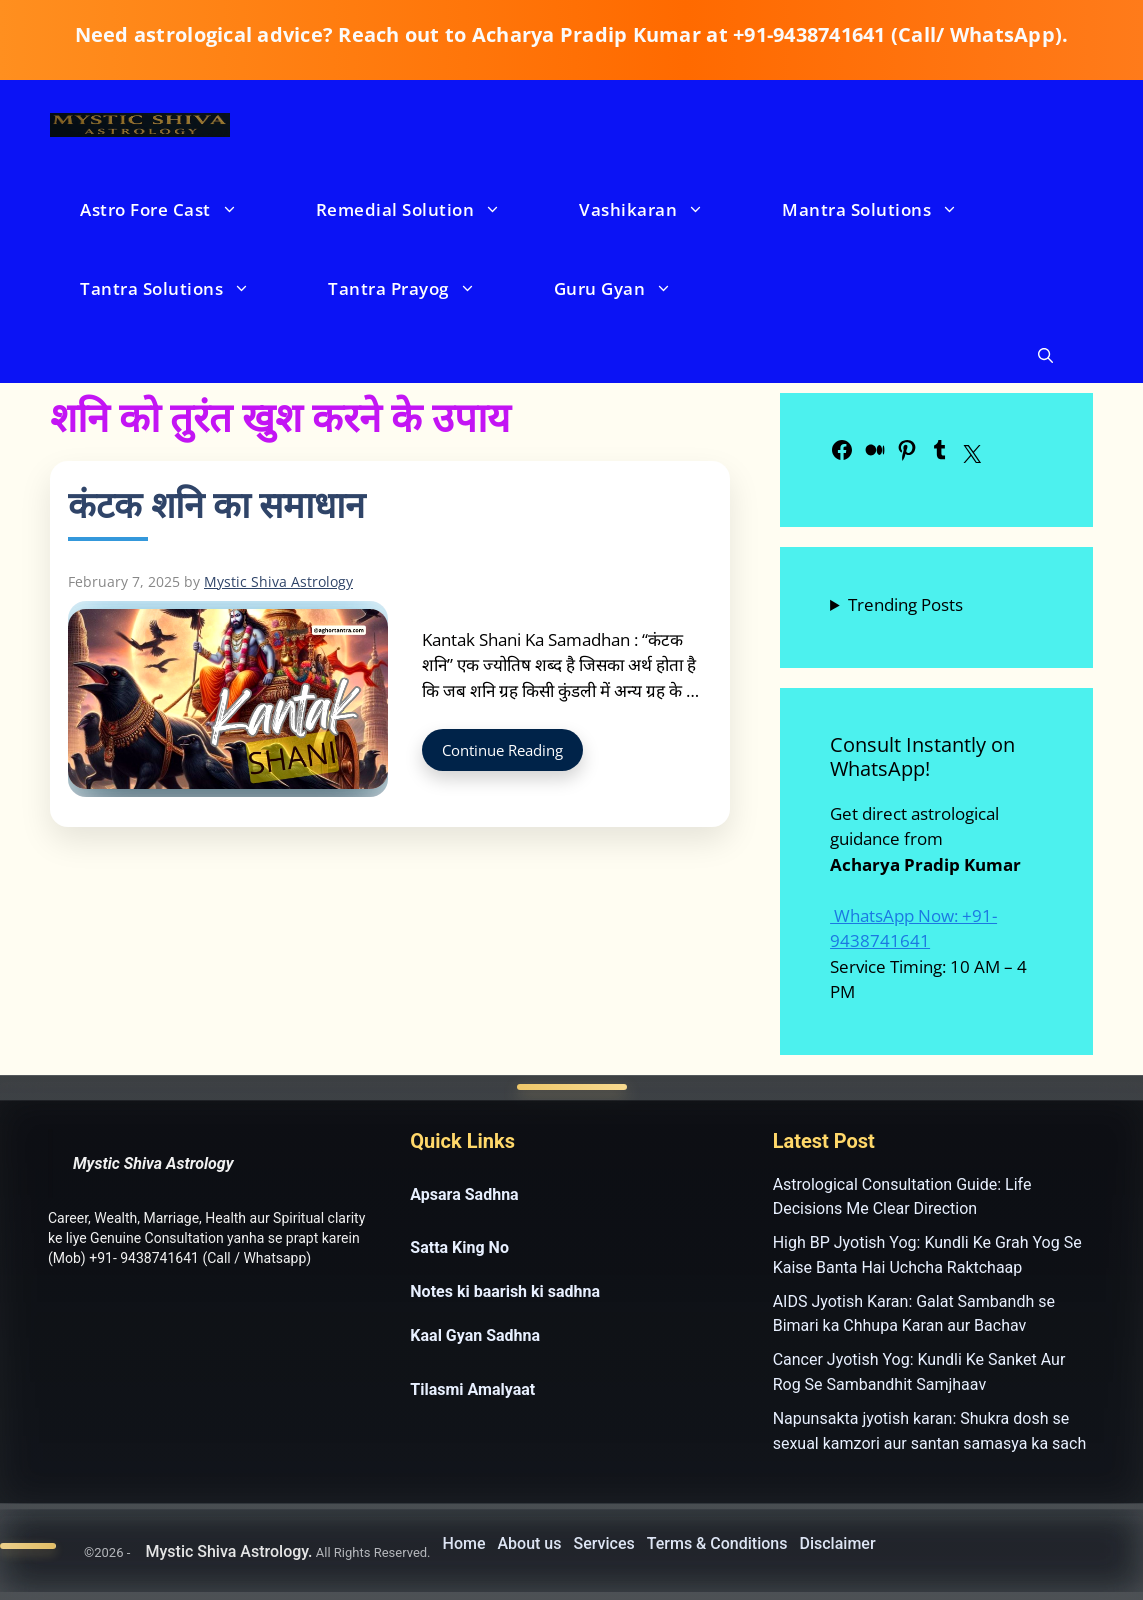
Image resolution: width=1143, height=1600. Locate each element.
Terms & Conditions (717, 1543)
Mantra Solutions (890, 209)
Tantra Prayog (422, 288)
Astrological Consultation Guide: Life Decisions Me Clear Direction (902, 1197)
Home (464, 1543)
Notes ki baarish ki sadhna (505, 1291)
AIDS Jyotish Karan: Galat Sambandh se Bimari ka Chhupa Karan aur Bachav (914, 1314)
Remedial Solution (429, 209)
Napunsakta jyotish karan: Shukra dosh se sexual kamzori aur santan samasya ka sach (930, 1431)
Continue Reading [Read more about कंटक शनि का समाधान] (502, 750)
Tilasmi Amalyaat (472, 1389)
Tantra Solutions (185, 288)
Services (604, 1543)
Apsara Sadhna (464, 1194)
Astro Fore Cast (179, 209)
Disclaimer (838, 1543)
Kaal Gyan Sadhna (475, 1335)
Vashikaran (661, 209)
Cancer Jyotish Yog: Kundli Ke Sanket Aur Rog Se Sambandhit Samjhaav (919, 1372)
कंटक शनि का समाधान (216, 504)
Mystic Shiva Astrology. (228, 1551)
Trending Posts (905, 604)
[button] (1045, 355)
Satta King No (459, 1247)
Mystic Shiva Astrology (153, 1163)
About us (529, 1543)
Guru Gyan (633, 288)
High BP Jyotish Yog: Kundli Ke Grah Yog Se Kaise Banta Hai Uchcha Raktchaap (927, 1255)
